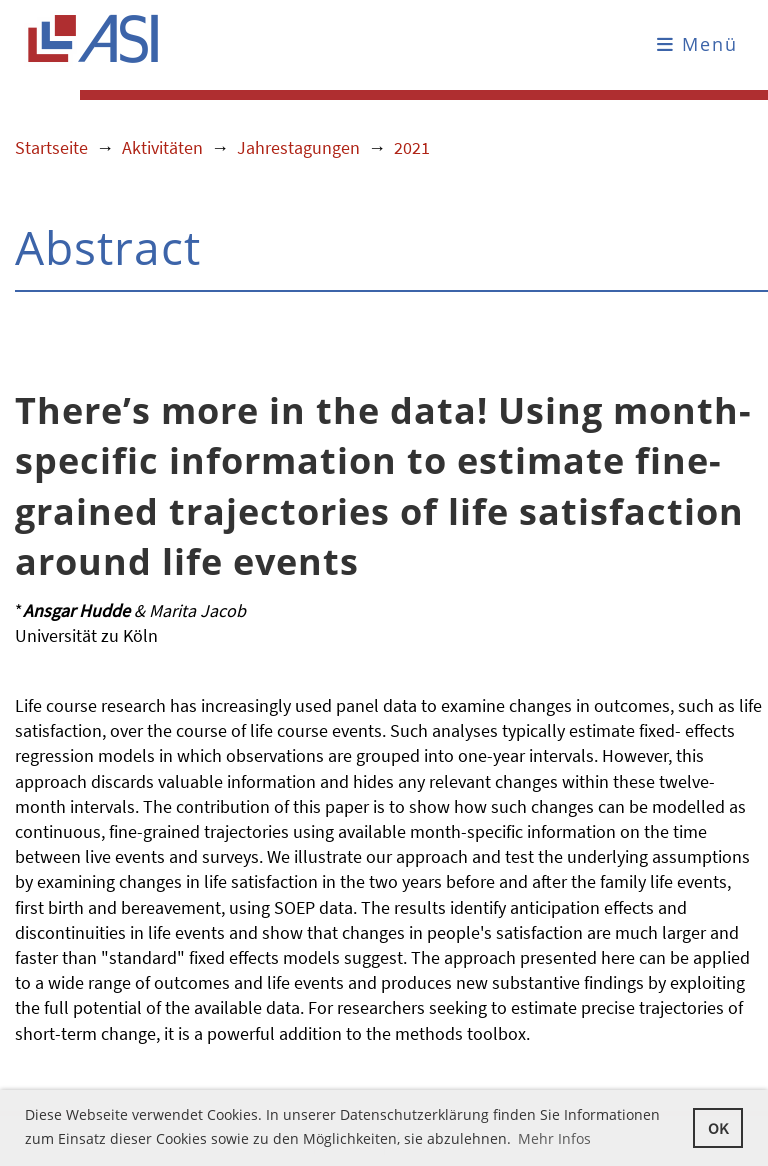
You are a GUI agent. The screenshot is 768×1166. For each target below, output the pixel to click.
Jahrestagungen (298, 147)
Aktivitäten (162, 147)
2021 (412, 147)
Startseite (51, 147)
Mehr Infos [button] (554, 1138)
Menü (697, 44)
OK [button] (718, 1128)
